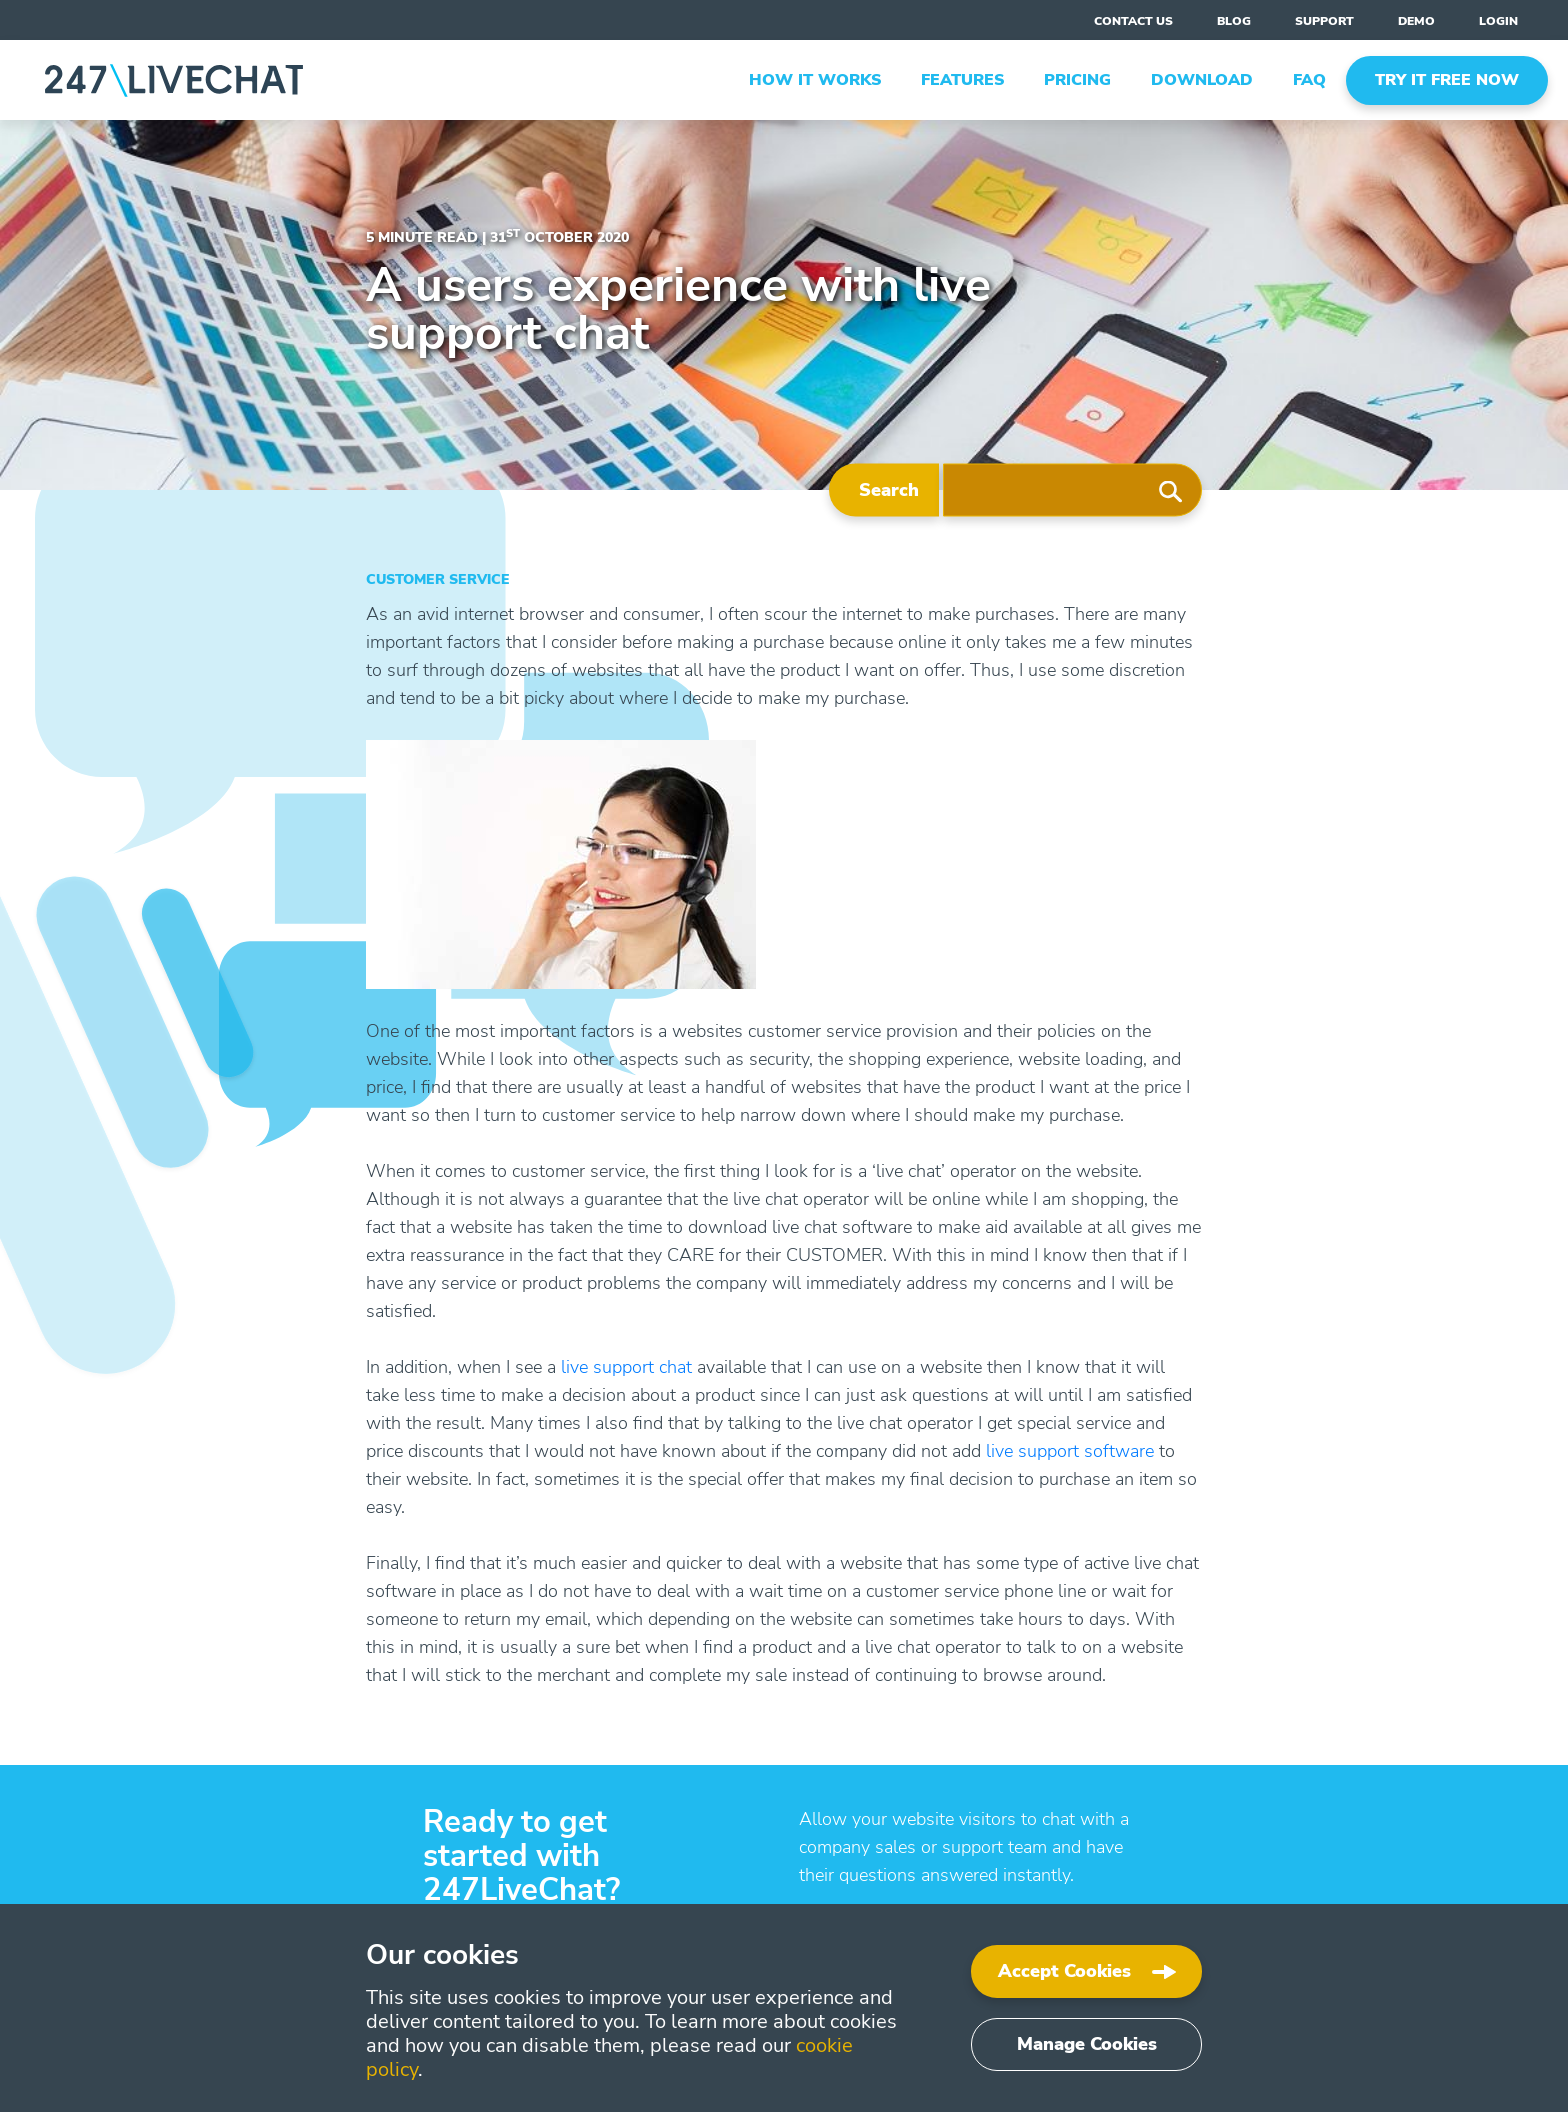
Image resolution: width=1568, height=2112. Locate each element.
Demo (1416, 21)
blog (1234, 21)
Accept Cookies (1064, 1971)
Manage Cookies (1087, 2044)
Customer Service (438, 579)
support (1324, 21)
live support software (1070, 1451)
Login (1498, 21)
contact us (1133, 21)
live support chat (626, 1367)
